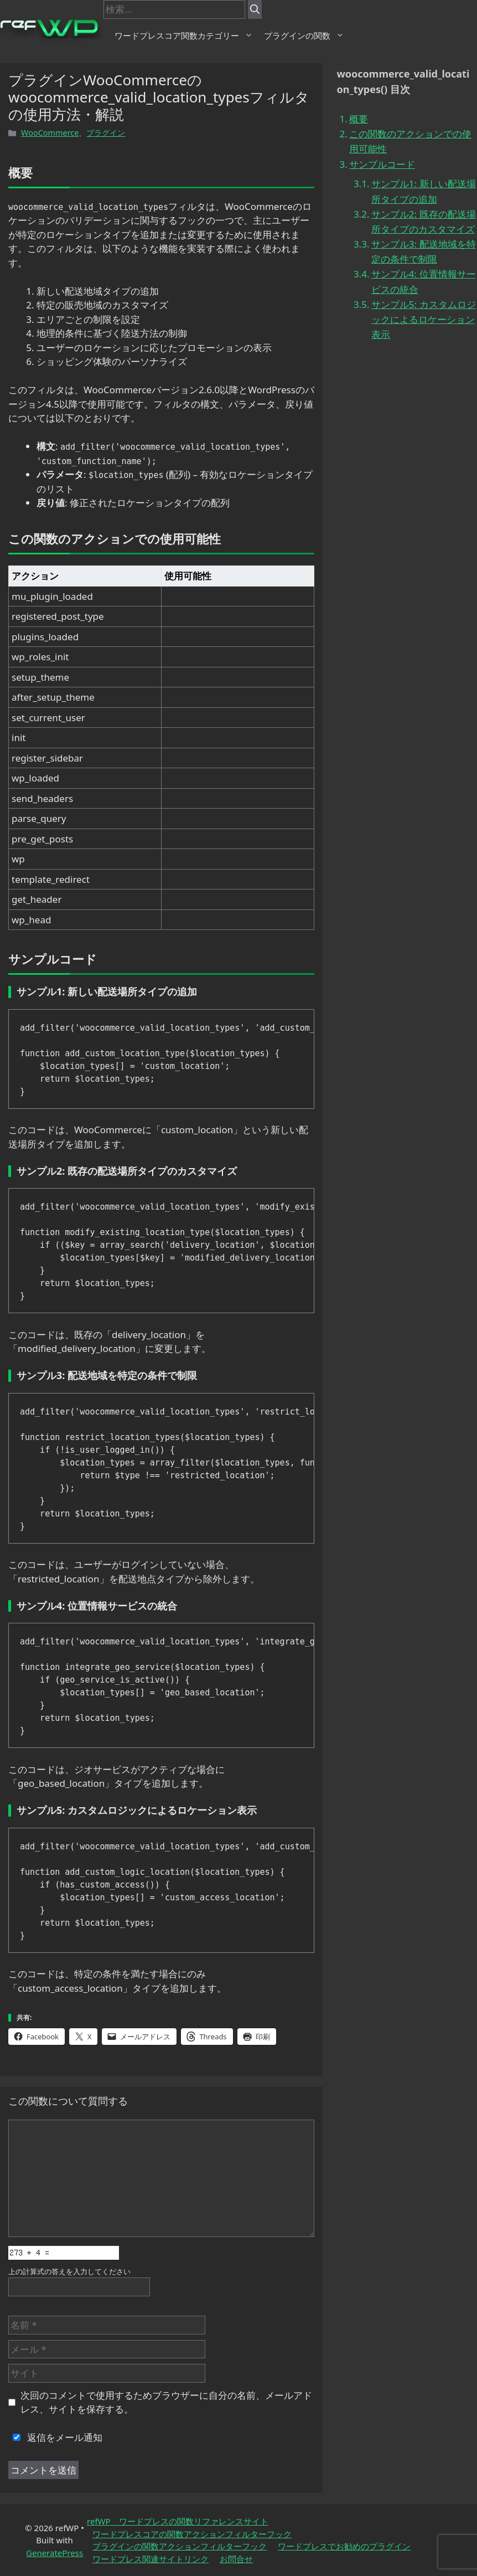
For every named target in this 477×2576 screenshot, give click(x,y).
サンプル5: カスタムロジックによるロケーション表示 (423, 319)
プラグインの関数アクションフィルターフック (179, 2546)
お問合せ (236, 2558)
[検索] (255, 9)
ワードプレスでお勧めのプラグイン (344, 2546)
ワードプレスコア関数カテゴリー (184, 35)
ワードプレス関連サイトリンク (150, 2558)
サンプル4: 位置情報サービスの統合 (423, 281)
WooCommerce (50, 132)
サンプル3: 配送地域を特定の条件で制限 (423, 251)
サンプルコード (382, 164)
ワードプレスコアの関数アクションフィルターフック (192, 2533)
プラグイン (105, 132)
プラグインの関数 (304, 35)
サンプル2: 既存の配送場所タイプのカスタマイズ (423, 221)
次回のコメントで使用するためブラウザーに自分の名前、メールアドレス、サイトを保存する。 (166, 2402)
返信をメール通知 (55, 2437)
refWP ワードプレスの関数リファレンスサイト (177, 2521)
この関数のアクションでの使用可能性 (410, 141)
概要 (358, 118)
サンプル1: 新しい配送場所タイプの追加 (423, 191)
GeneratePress (54, 2552)
